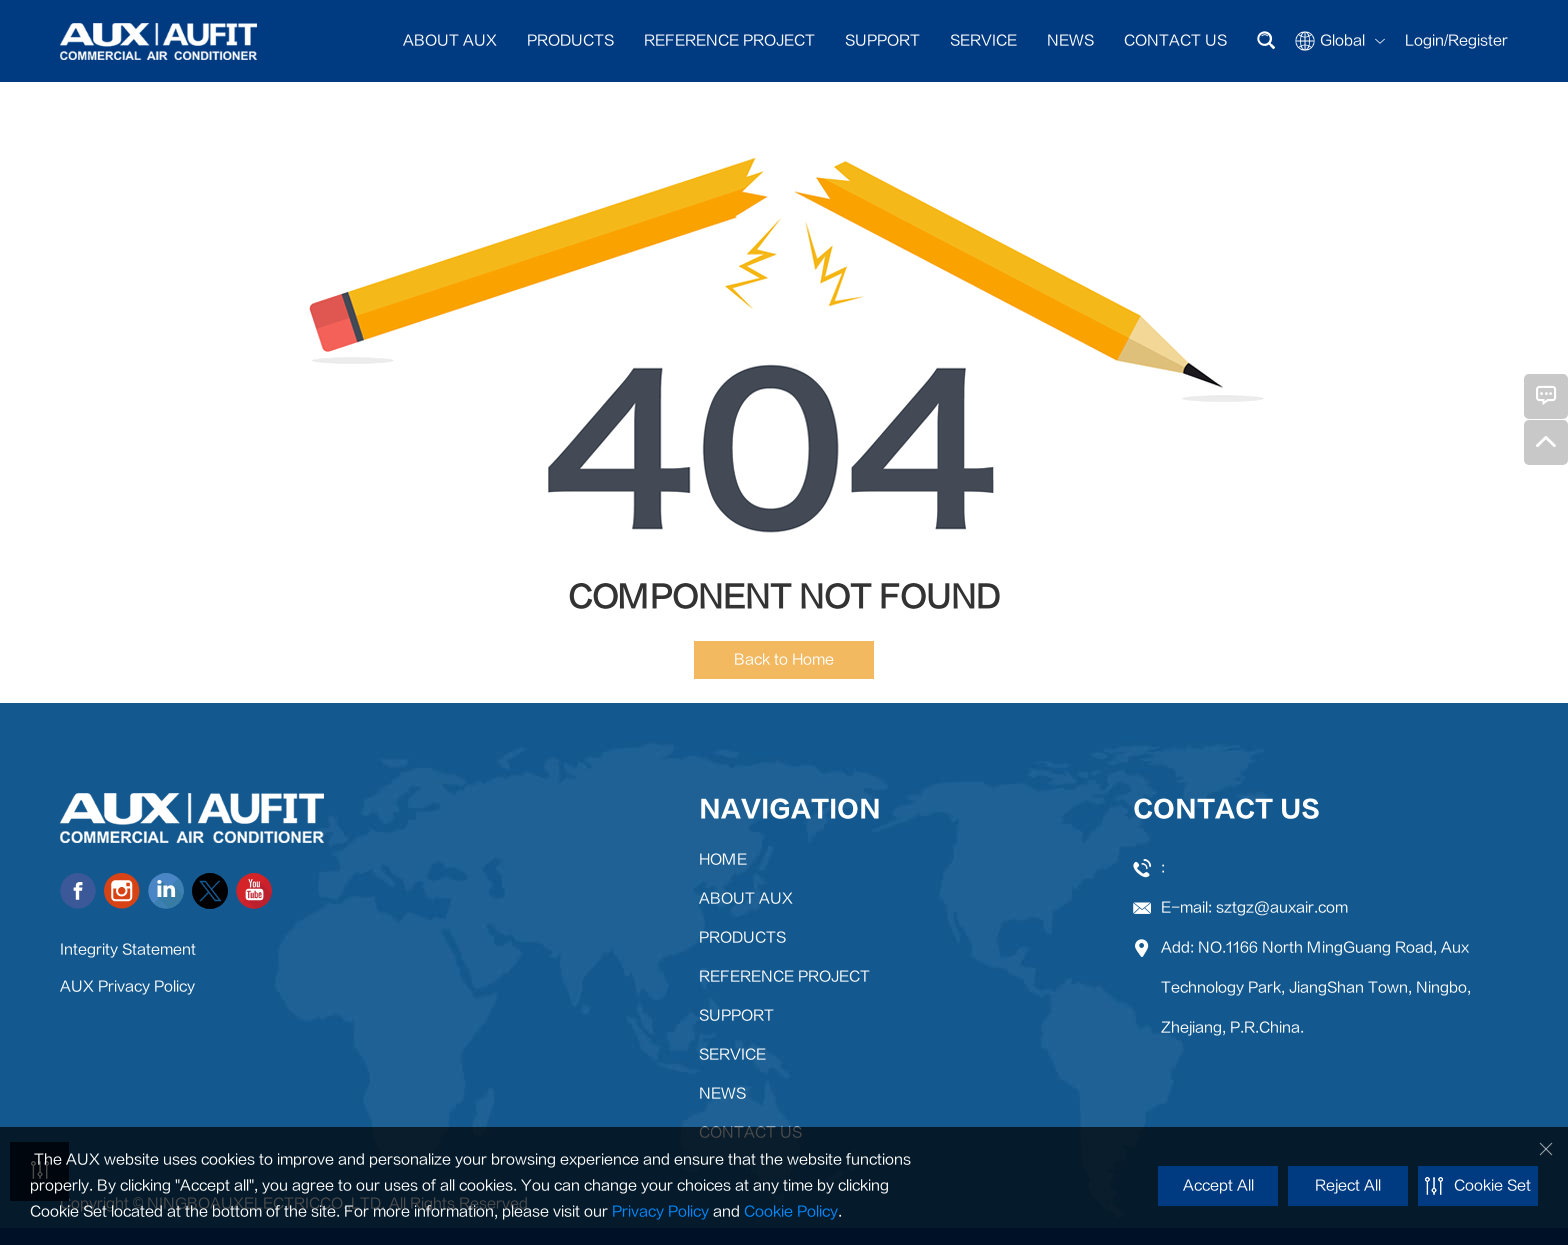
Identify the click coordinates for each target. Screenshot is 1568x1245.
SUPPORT (882, 40)
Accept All (1218, 1185)
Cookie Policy (791, 1211)
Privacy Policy (660, 1211)
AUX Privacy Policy (127, 986)
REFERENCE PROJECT (729, 40)
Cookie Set (1478, 1186)
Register (1478, 40)
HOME (723, 859)
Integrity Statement (128, 949)
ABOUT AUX (450, 40)
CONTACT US (1175, 40)
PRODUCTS (570, 40)
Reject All (1348, 1185)
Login (1424, 40)
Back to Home (784, 659)
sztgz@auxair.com (1282, 907)
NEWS (1070, 40)
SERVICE (983, 40)
